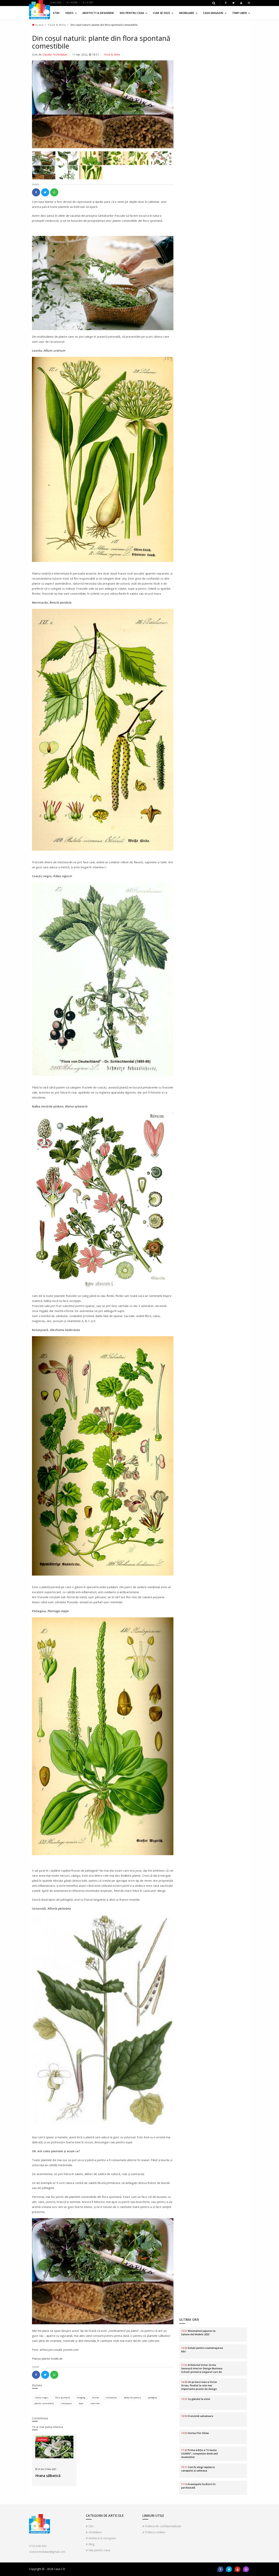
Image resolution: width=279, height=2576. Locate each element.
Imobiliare (187, 13)
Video (69, 13)
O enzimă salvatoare (197, 2416)
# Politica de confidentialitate (161, 2526)
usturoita (95, 2403)
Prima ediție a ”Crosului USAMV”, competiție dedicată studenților (199, 2453)
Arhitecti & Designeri (98, 13)
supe (81, 2403)
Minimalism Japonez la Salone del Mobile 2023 (198, 2332)
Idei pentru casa (132, 13)
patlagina (152, 2397)
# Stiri (90, 2526)
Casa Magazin (213, 13)
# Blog (90, 2544)
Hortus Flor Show (195, 2433)
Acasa (38, 25)
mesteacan (111, 2397)
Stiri (56, 13)
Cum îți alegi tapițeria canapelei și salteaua (198, 2468)
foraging (81, 2397)
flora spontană (62, 2397)
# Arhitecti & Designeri (101, 2538)
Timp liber (240, 13)
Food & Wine (57, 25)
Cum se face (162, 13)
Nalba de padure (132, 2397)
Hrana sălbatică (47, 2475)
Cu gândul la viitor (195, 2399)
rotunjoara (66, 2403)
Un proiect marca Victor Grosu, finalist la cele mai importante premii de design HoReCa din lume (199, 2387)
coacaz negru (41, 2397)
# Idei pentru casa (98, 2550)
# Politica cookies (153, 2532)
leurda (95, 2397)
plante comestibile (44, 2403)
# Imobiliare (94, 2532)
